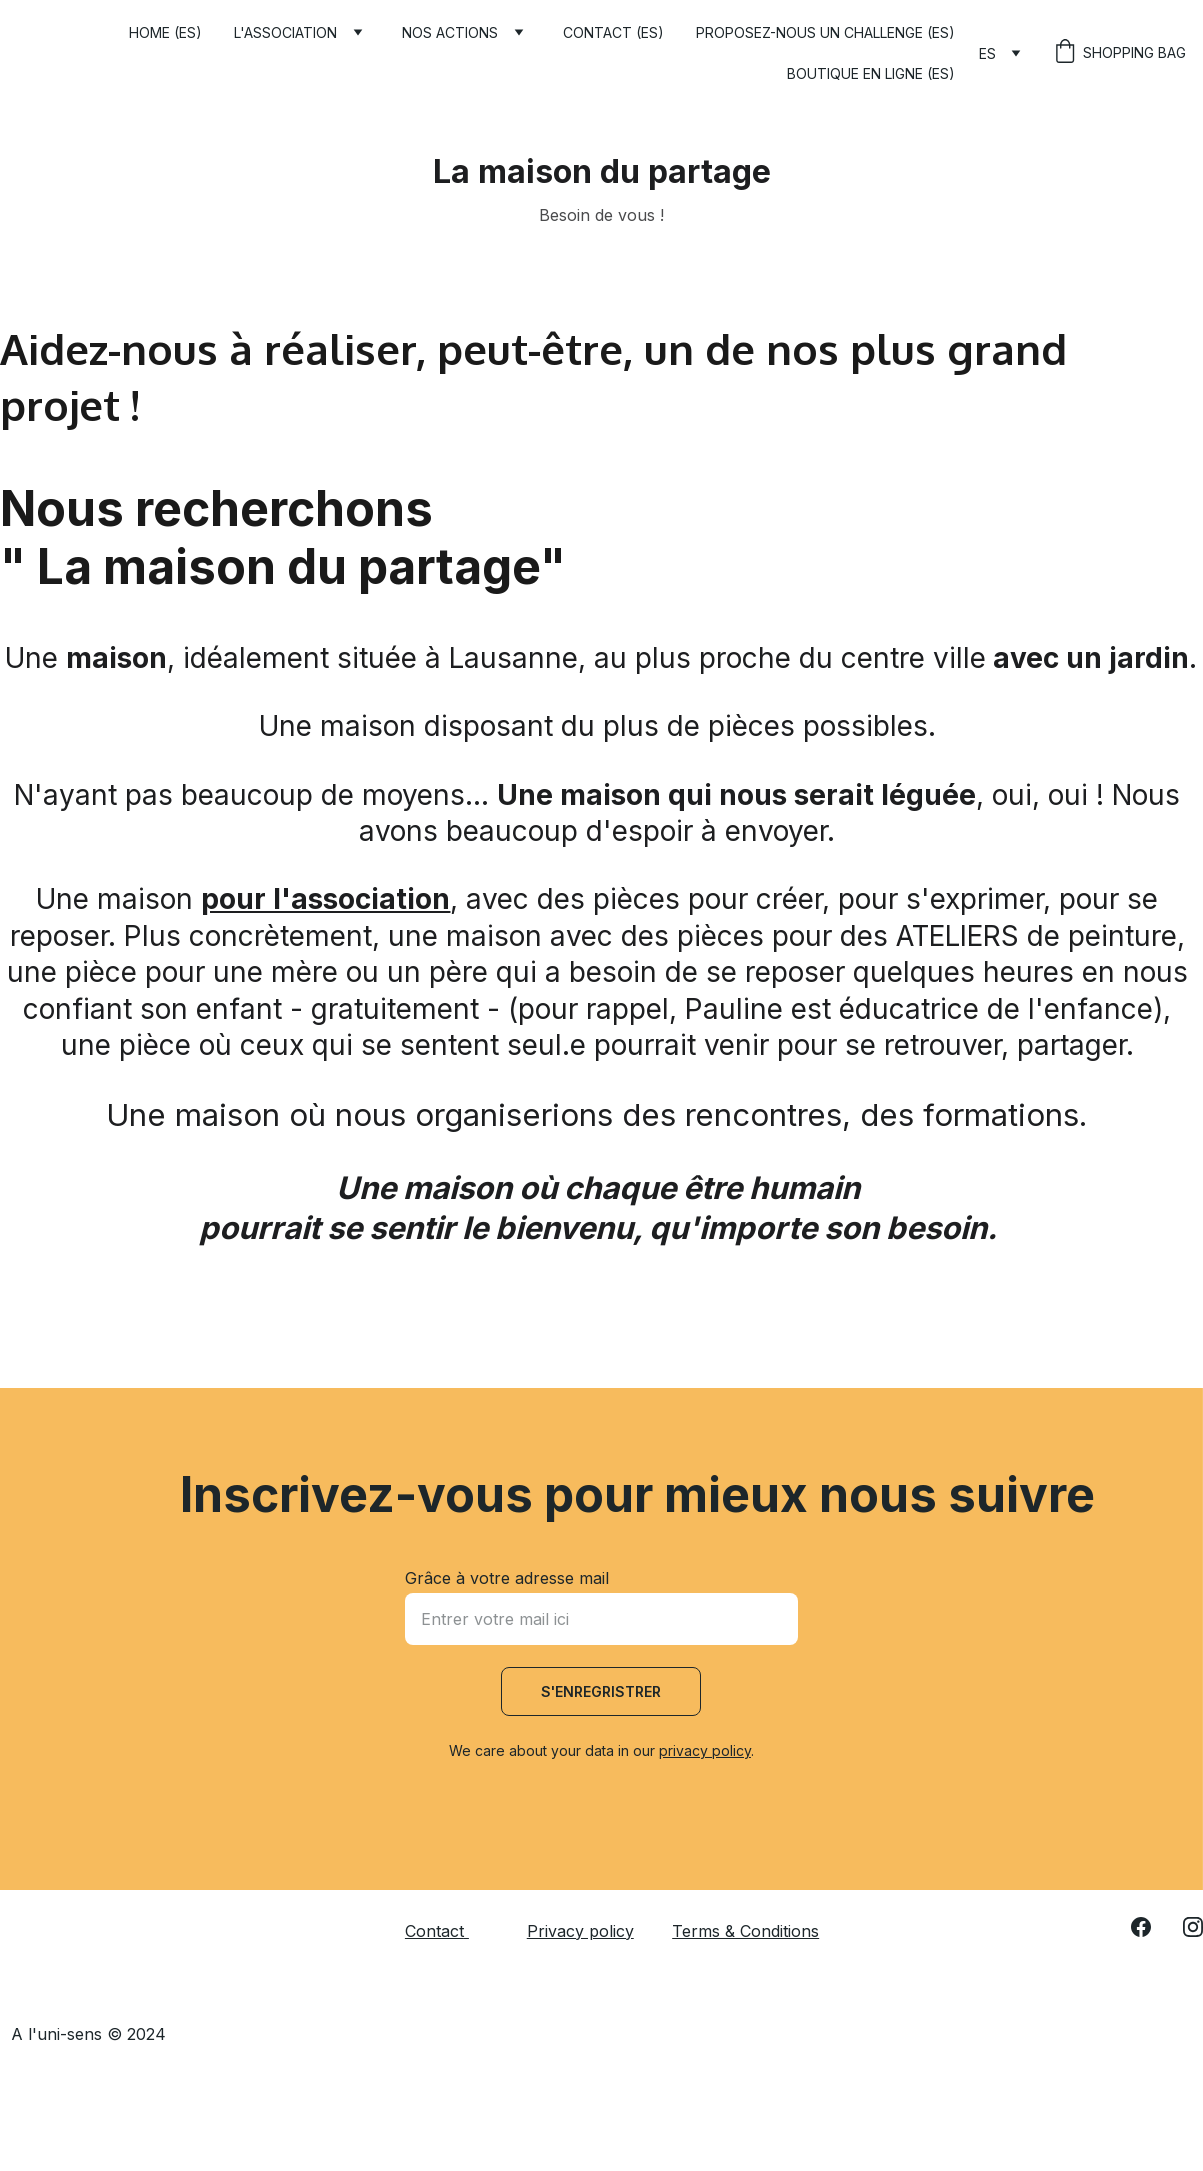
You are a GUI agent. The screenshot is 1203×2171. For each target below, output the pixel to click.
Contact (434, 1931)
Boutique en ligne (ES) (871, 73)
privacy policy (705, 1750)
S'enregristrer (601, 1691)
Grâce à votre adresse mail (507, 1578)
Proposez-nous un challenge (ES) (825, 32)
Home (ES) (165, 32)
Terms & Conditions (745, 1931)
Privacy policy (580, 1931)
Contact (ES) (613, 32)
